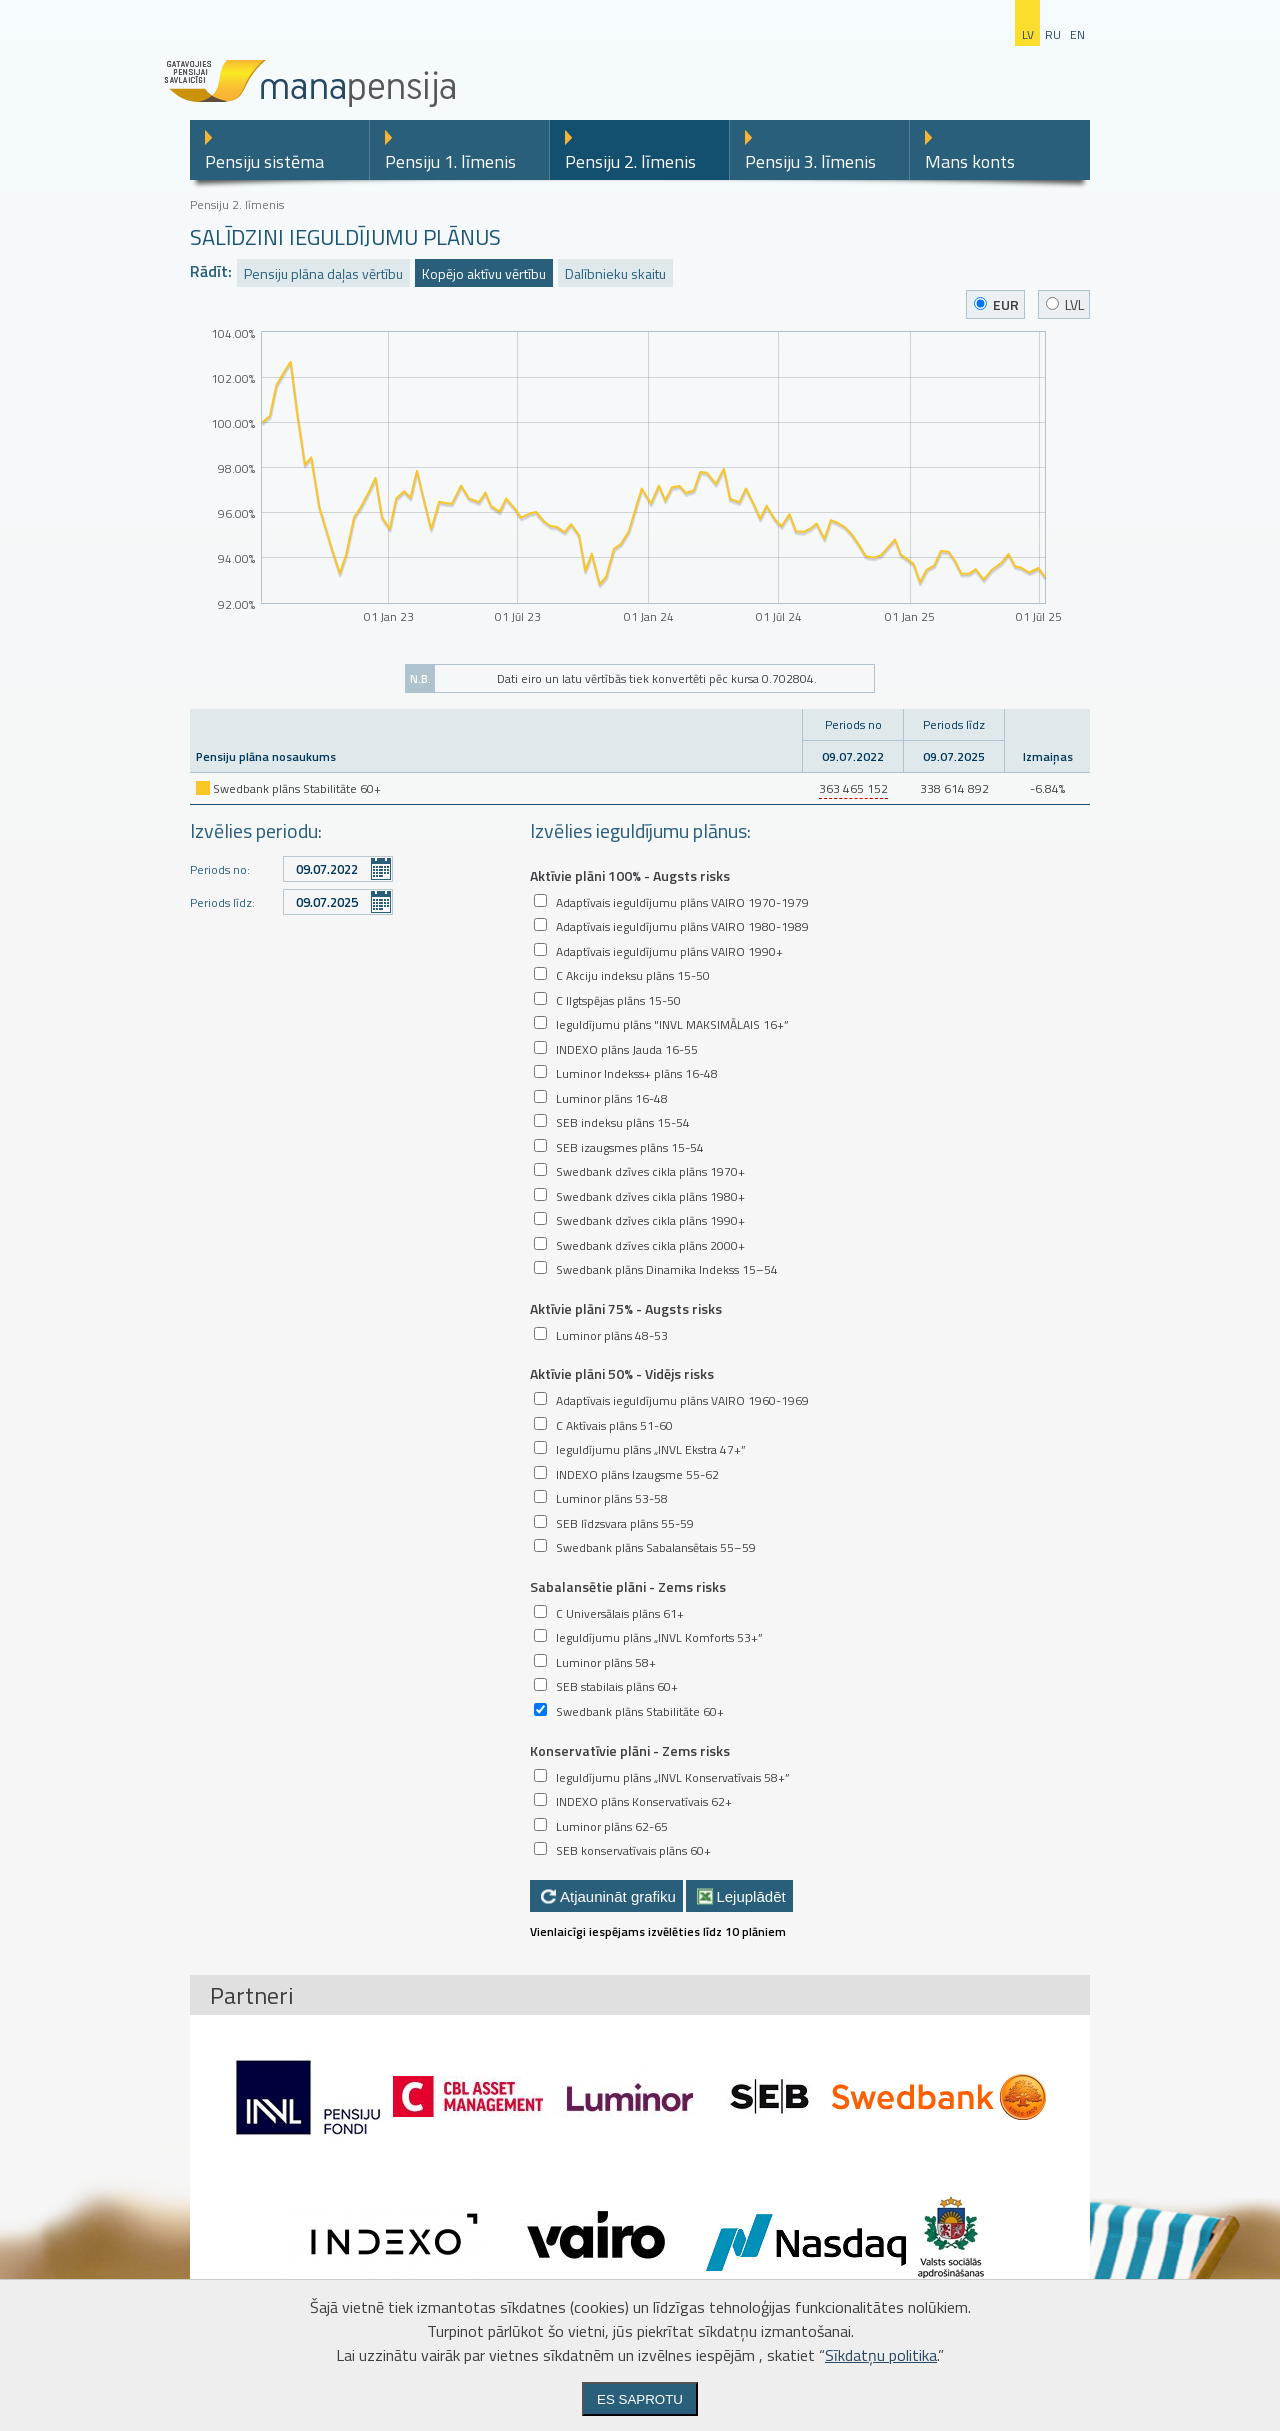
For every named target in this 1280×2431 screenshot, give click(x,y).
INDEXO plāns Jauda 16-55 (627, 1049)
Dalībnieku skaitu (615, 273)
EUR (996, 304)
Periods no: (220, 869)
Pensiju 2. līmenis (630, 161)
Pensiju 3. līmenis (810, 161)
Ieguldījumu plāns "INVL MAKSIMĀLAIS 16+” (672, 1024)
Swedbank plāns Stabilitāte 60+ (640, 1711)
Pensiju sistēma (264, 161)
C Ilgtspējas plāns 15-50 (618, 1000)
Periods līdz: (222, 902)
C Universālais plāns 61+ (620, 1613)
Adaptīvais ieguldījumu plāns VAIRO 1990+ (669, 951)
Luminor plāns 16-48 (612, 1098)
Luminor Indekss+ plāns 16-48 (637, 1073)
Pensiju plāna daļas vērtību (323, 273)
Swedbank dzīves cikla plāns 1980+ (650, 1196)
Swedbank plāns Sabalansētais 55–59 (656, 1547)
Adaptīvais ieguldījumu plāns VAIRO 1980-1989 (682, 926)
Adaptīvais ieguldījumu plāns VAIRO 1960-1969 (682, 1400)
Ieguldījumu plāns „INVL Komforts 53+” (659, 1637)
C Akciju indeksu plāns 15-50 (633, 975)
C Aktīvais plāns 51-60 (614, 1425)
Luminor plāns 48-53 (612, 1335)
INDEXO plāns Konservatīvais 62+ (644, 1801)
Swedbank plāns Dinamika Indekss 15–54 (667, 1269)
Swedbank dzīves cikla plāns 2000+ (650, 1245)
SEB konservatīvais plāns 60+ (633, 1850)
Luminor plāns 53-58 (612, 1498)
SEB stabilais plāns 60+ (617, 1686)
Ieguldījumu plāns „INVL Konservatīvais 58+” (673, 1777)
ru (1053, 34)
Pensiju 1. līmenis (450, 161)
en (1077, 34)
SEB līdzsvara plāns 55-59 (625, 1523)
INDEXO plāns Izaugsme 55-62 (637, 1474)
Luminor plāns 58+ (606, 1662)
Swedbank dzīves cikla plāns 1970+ (650, 1171)
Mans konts (970, 161)
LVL (1065, 304)
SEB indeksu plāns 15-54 (623, 1122)
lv (1028, 34)
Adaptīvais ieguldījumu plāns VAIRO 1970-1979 (682, 902)
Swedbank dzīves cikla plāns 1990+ (650, 1220)
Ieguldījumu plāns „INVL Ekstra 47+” (651, 1449)
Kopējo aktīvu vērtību (484, 273)
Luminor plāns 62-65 (612, 1826)
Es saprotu (640, 2399)
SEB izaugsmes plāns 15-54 (630, 1147)
